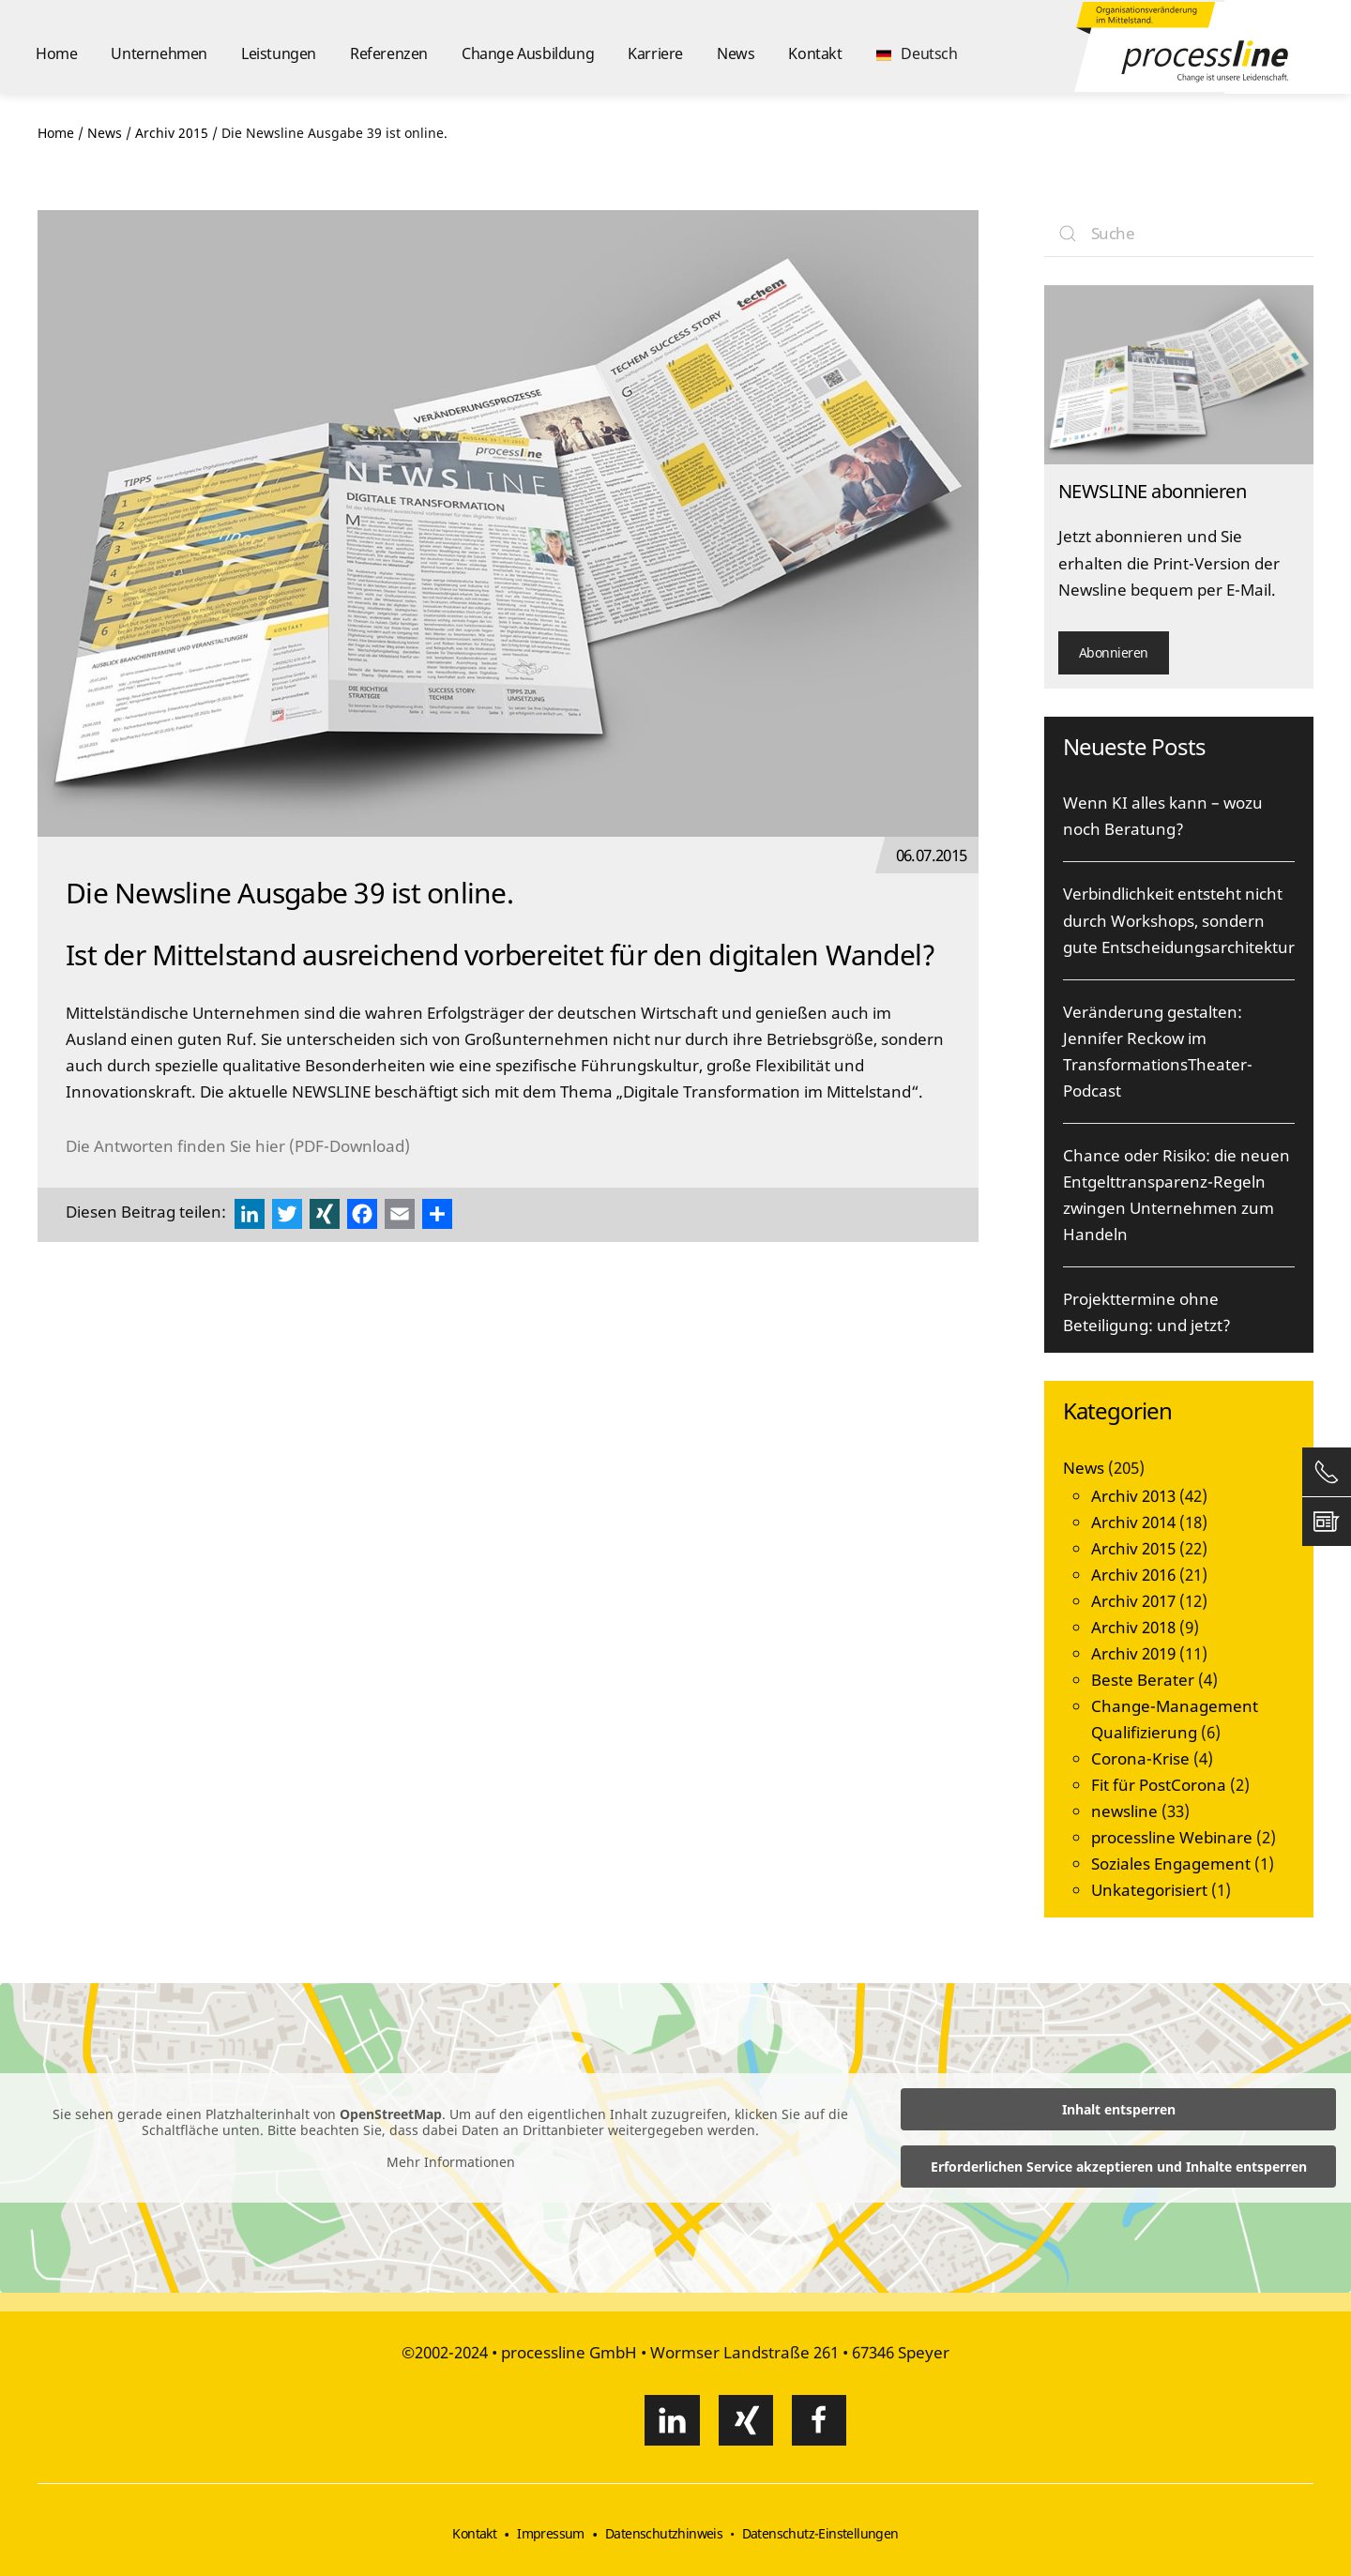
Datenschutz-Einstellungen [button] (820, 2533)
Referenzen (389, 53)
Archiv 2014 (1133, 1522)
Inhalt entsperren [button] (1119, 2109)
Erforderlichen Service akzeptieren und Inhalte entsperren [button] (1119, 2166)
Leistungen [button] (278, 53)
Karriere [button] (655, 53)
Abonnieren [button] (1113, 652)
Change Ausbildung (528, 53)
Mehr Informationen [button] (451, 2162)
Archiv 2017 (1133, 1601)
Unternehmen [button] (159, 53)
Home (56, 53)
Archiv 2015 (1133, 1548)
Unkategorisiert (1149, 1890)
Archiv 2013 (1133, 1496)
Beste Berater (1142, 1679)
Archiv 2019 (1133, 1653)
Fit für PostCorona (1158, 1785)
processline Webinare (1171, 1837)
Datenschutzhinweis (663, 2533)
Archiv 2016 (1133, 1574)
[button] (917, 47)
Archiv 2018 (1133, 1627)
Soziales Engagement (1171, 1863)
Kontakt (815, 53)
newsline (1124, 1811)
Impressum (550, 2533)
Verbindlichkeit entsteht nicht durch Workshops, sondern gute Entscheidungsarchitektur (1179, 920)
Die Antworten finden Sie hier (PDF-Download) (238, 1146)
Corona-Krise (1140, 1758)
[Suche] (1179, 233)
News (735, 53)
